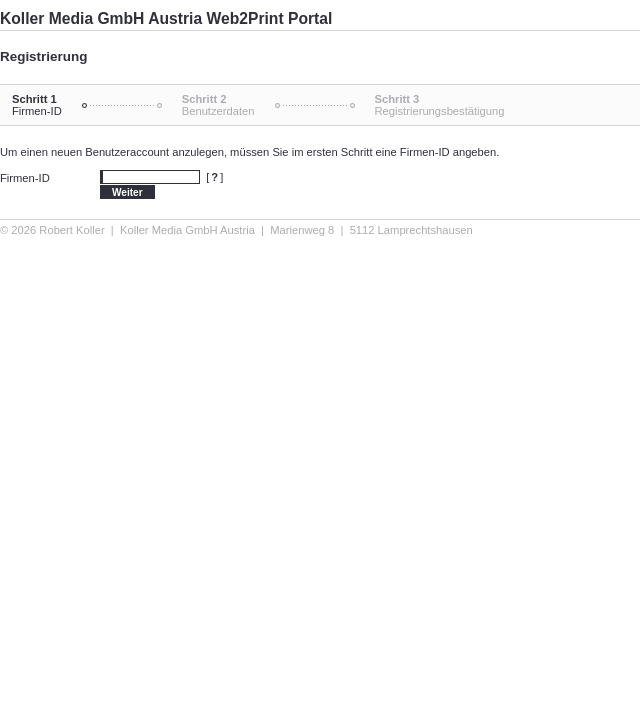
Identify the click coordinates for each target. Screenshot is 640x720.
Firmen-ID (25, 178)
